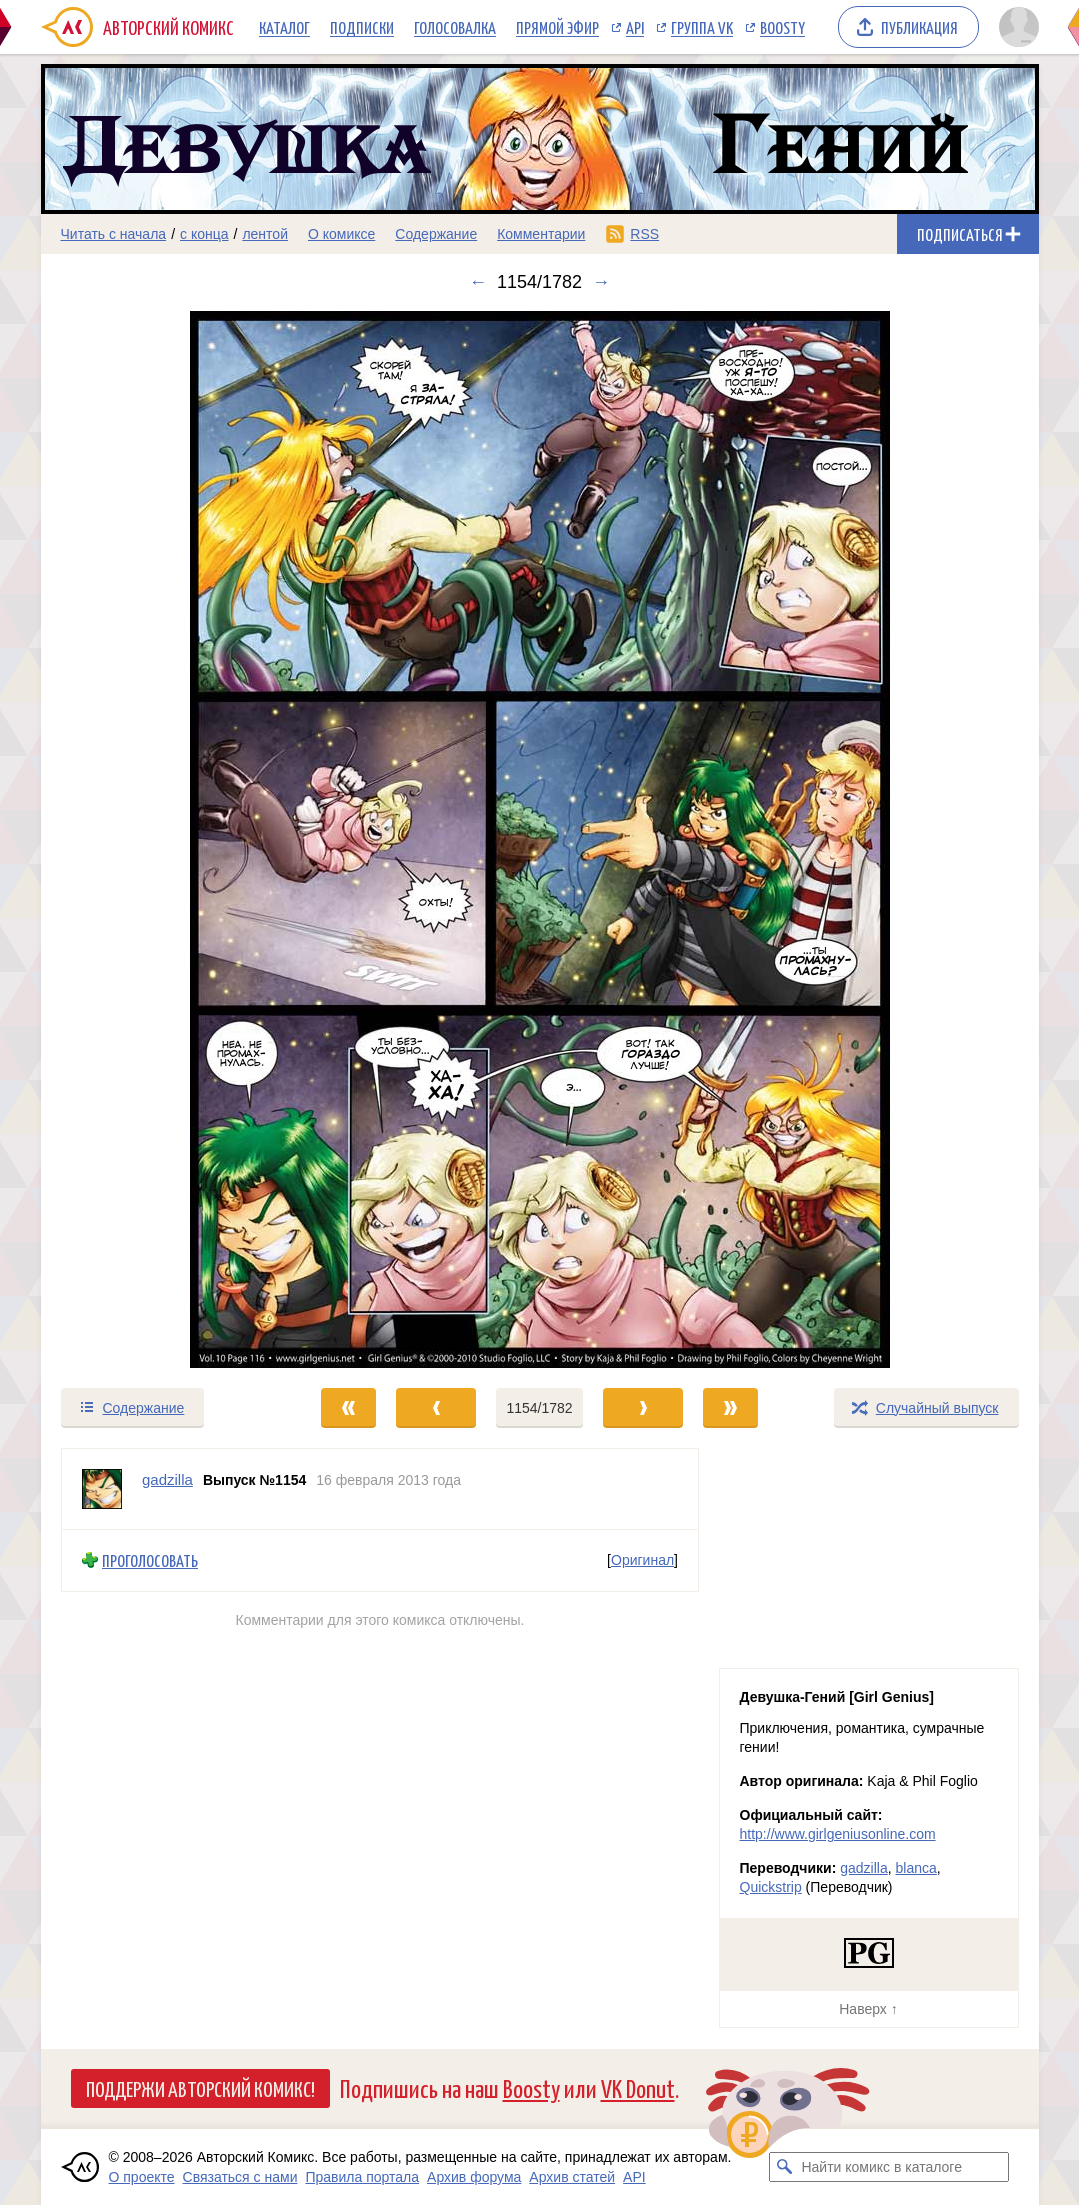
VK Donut (638, 2087)
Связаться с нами (240, 2177)
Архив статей (572, 2177)
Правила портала (362, 2177)
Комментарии (541, 234)
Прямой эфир (557, 27)
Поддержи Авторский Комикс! (200, 2088)
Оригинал (642, 1560)
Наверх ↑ (868, 2009)
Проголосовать (150, 1560)
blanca (916, 1868)
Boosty (782, 27)
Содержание (436, 234)
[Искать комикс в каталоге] (784, 2167)
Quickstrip (771, 1887)
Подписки (362, 27)
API (635, 27)
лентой (265, 234)
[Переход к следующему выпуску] (540, 839)
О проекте (142, 2177)
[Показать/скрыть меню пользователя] (1015, 27)
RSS (644, 234)
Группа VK (702, 27)
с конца (204, 234)
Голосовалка (455, 27)
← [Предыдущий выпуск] (478, 282)
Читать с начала (114, 234)
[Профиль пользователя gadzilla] (102, 1489)
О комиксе (341, 234)
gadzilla (863, 1868)
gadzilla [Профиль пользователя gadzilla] (167, 1479)
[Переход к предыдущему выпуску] (166, 839)
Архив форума (474, 2177)
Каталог (284, 27)
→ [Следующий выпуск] (601, 282)
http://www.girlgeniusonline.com (838, 1834)
